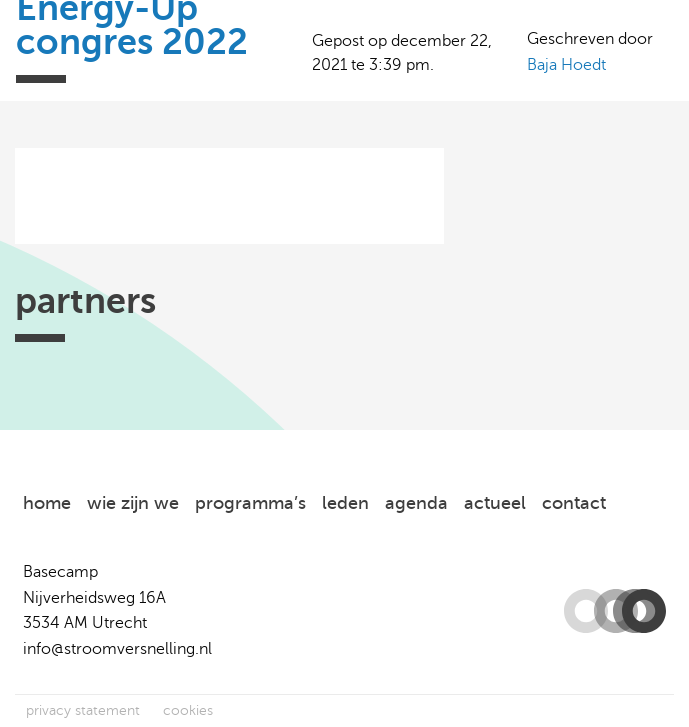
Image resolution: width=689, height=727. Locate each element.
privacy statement (83, 710)
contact (574, 503)
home (47, 503)
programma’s (250, 503)
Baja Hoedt (566, 65)
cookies (188, 710)
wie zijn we (133, 503)
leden (345, 503)
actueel (495, 503)
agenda (416, 503)
